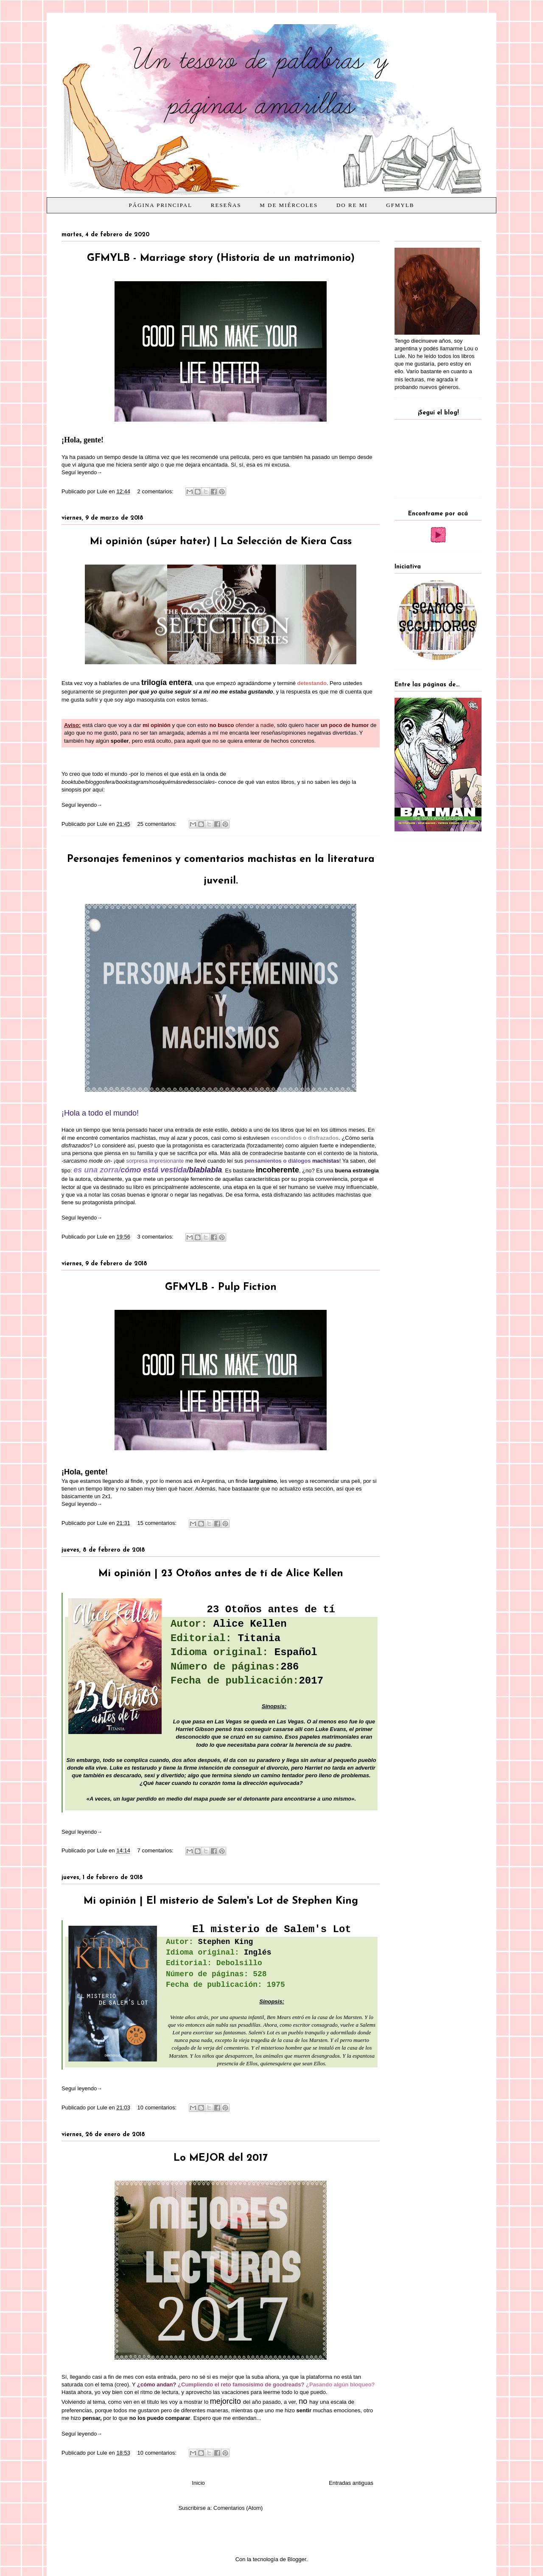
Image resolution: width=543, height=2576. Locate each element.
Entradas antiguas (351, 2483)
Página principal (161, 205)
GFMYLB (400, 205)
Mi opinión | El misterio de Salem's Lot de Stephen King (221, 1901)
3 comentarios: (156, 1236)
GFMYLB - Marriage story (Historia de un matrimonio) (221, 258)
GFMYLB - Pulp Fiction (221, 1287)
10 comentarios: (157, 2107)
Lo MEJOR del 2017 (221, 2158)
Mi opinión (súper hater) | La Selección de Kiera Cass (221, 542)
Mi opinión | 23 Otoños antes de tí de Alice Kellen (220, 1574)
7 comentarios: (156, 1850)
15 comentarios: (157, 1523)
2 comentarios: (156, 491)
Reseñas (226, 205)
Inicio (198, 2483)
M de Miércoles (289, 205)
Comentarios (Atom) (238, 2508)
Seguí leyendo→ (82, 472)
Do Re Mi (352, 205)
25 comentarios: (157, 824)
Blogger (297, 2559)
